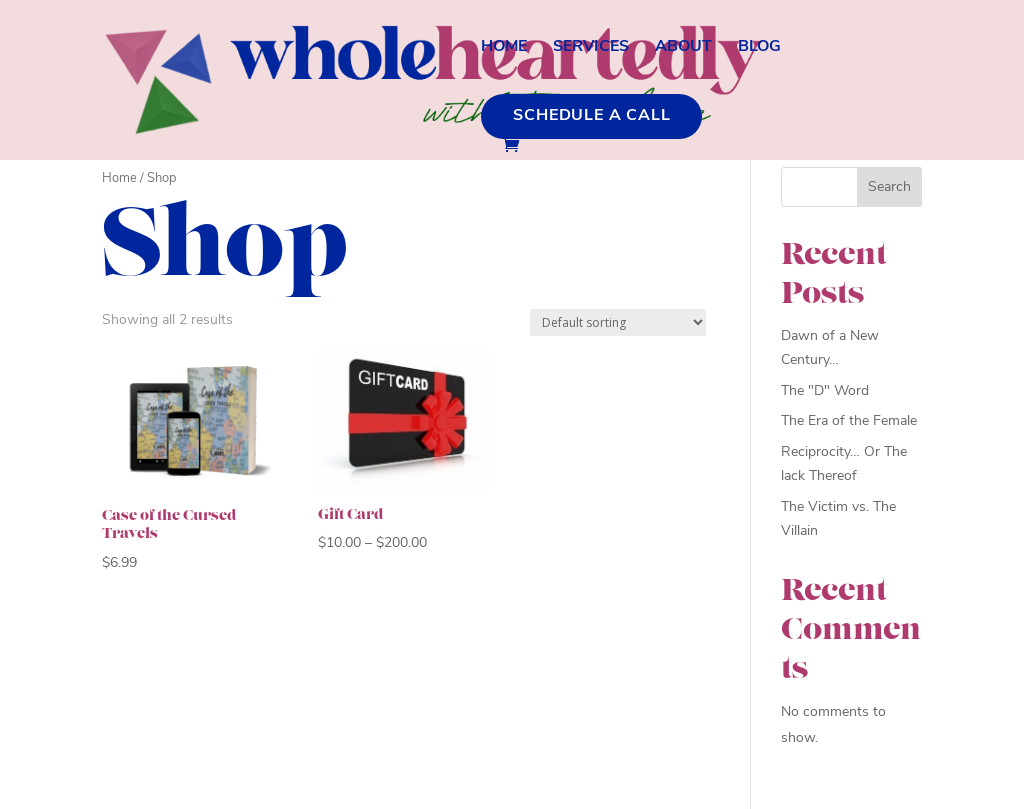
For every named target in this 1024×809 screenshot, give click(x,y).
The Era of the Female (849, 421)
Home (504, 47)
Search (889, 187)
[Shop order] (618, 322)
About (683, 47)
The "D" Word (825, 391)
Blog (759, 47)
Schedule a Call (591, 116)
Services (591, 47)
